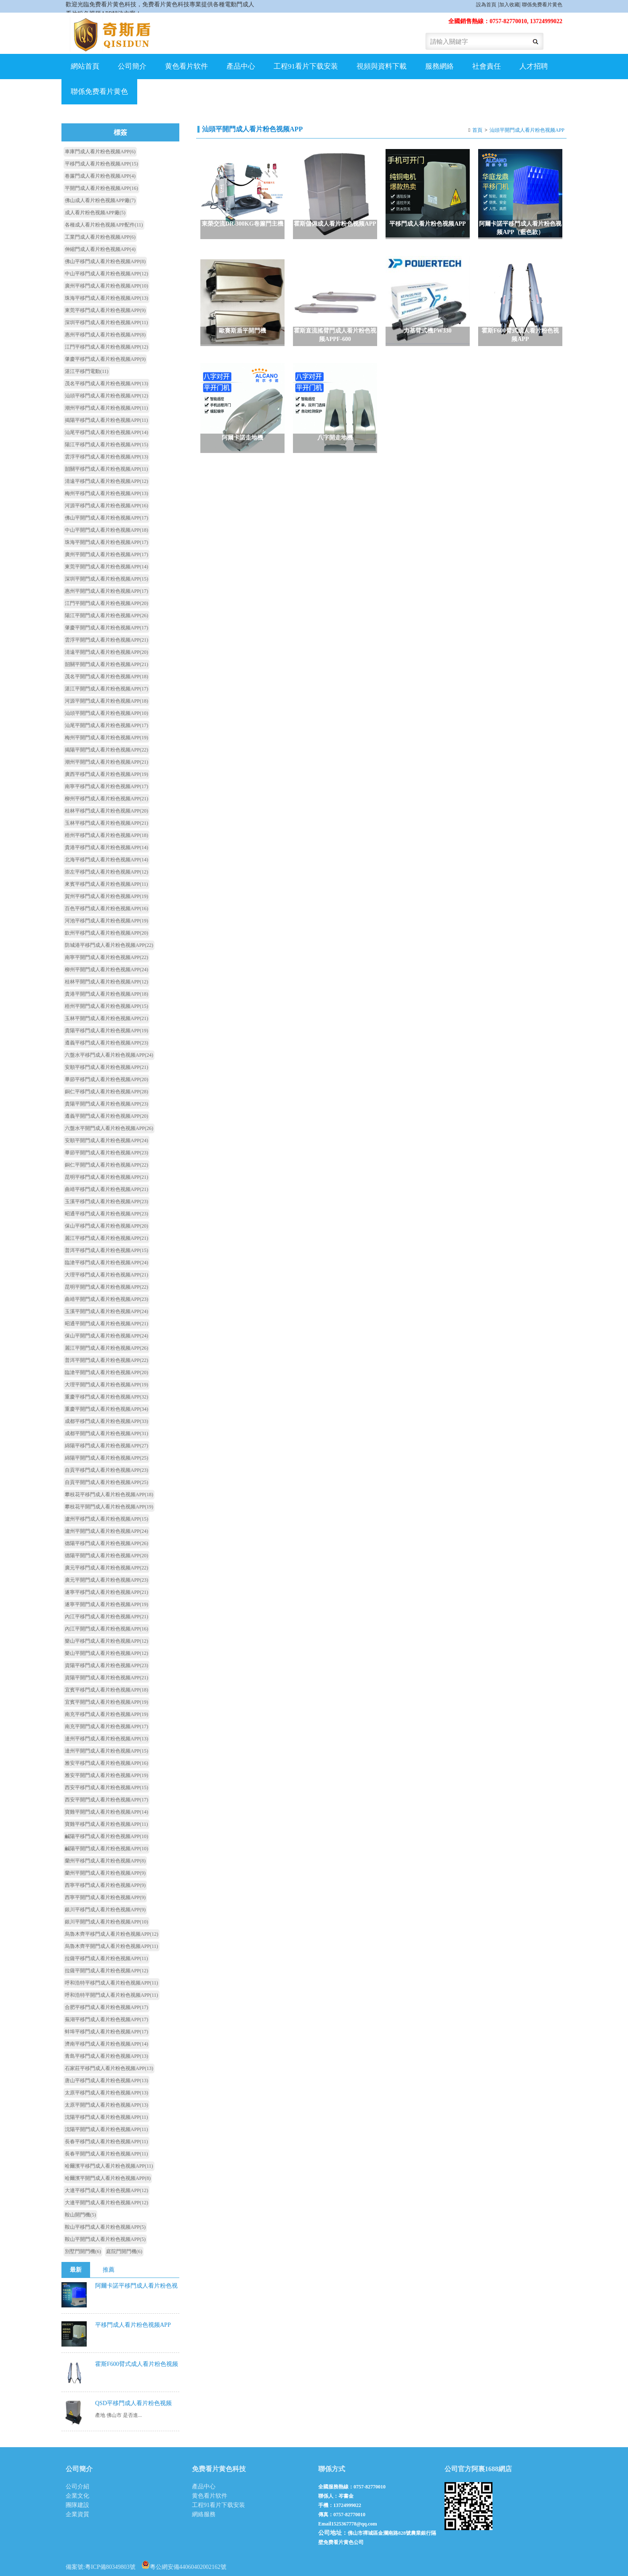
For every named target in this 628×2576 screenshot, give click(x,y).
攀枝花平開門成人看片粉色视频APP (109, 1507)
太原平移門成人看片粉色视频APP (106, 2093)
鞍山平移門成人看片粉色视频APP (105, 2227)
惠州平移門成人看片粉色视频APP (105, 335)
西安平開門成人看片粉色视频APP (106, 1800)
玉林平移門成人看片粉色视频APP (106, 823)
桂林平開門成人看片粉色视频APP (106, 982)
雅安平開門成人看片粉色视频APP (106, 1775)
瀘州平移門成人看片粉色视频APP (106, 1519)
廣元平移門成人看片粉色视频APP (106, 1568)
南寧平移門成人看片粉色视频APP (106, 786)
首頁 (477, 130)
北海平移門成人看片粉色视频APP (106, 860)
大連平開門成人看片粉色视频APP (106, 2203)
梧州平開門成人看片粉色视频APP (106, 1006)
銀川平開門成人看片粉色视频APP (106, 1922)
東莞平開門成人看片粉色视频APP (106, 567)
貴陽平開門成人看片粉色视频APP (106, 1104)
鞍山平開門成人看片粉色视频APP (105, 2239)
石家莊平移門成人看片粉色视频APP (109, 2068)
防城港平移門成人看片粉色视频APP (109, 945)
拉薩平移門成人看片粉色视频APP (106, 1958)
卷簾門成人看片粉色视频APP (100, 176)
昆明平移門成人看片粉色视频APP (106, 1177)
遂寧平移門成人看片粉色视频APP (106, 1592)
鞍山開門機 (80, 2215)
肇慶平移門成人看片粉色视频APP (105, 359)
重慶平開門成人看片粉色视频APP (106, 1409)
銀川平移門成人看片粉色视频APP (105, 1910)
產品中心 (240, 66)
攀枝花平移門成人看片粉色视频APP (109, 1494)
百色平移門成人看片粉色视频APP (106, 908)
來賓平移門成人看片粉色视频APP (106, 884)
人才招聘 (533, 66)
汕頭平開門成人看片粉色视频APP (527, 130)
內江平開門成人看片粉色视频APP (106, 1629)
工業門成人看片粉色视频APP (100, 237)
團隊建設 (77, 2505)
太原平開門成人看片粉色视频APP (106, 2105)
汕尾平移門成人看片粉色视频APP (106, 432)
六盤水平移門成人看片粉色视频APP (109, 1055)
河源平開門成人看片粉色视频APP (106, 701)
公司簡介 (132, 66)
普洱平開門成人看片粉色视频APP (106, 1360)
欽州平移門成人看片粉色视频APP (106, 933)
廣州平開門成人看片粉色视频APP (106, 554)
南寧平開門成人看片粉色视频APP (106, 957)
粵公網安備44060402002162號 (183, 2564)
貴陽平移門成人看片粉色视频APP (106, 1031)
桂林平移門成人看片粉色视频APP (106, 811)
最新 (76, 2270)
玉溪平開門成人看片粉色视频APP (106, 1311)
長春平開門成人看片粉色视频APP (106, 2154)
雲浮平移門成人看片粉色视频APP (106, 457)
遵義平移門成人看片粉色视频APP (106, 1043)
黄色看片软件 (186, 66)
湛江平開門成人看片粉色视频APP (106, 689)
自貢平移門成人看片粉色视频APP (106, 1470)
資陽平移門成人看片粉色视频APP (106, 1665)
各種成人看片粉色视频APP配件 (104, 225)
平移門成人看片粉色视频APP (101, 164)
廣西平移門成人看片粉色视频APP (106, 774)
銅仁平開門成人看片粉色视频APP (106, 1165)
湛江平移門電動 (87, 371)
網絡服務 (204, 2514)
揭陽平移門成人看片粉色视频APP (106, 420)
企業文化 (77, 2496)
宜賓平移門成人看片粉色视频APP (106, 1690)
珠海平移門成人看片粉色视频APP (106, 298)
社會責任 (486, 66)
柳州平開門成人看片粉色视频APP (106, 969)
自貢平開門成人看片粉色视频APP (106, 1482)
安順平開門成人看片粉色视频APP (106, 1140)
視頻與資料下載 (382, 66)
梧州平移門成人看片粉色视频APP (106, 835)
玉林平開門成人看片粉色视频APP (106, 1018)
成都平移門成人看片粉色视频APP (106, 1421)
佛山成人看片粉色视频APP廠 (100, 200)
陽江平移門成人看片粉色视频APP (106, 445)
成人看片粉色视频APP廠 (95, 213)
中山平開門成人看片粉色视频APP (106, 530)
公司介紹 (77, 2486)
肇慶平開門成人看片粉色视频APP (106, 628)
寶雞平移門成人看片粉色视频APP (106, 1824)
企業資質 (77, 2514)
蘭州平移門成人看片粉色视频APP (105, 1861)
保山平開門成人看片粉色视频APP (106, 1336)
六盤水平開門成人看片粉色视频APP (109, 1128)
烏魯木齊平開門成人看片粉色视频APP (111, 1946)
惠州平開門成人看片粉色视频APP (106, 591)
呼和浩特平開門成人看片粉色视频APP (111, 1995)
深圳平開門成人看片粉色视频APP (106, 579)
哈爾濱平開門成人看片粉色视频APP (108, 2178)
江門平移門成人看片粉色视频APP (106, 347)
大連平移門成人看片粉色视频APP (106, 2190)
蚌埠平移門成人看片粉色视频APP (106, 2032)
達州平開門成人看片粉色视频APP (106, 1751)
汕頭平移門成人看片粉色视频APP (106, 396)
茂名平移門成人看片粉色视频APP (106, 383)
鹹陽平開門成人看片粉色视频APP (106, 1848)
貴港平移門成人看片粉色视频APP (106, 847)
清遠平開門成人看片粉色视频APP (106, 652)
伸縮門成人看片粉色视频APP (100, 249)
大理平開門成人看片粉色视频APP (106, 1385)
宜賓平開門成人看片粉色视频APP (106, 1702)
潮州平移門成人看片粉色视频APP (106, 408)
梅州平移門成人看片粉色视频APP (106, 493)
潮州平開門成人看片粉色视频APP (106, 762)
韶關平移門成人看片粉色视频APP (106, 469)
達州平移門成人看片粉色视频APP (106, 1739)
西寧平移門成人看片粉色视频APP (105, 1885)
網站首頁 (85, 66)
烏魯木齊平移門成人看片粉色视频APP (111, 1934)
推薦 (108, 2270)
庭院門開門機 (124, 2251)
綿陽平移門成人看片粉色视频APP (106, 1446)
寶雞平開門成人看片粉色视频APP (106, 1812)
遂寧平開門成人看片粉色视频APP (106, 1604)
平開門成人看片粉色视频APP (101, 188)
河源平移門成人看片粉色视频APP (106, 506)
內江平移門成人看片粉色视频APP (106, 1617)
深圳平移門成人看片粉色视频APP (106, 322)
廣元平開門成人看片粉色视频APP (106, 1580)
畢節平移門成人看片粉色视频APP (106, 1079)
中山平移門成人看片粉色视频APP (106, 274)
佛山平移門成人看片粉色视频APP (105, 261)
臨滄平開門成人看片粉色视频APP (106, 1372)
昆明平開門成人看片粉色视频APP (106, 1287)
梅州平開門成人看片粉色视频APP (106, 738)
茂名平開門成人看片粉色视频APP (106, 676)
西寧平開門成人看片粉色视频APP (105, 1897)
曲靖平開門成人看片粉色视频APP (106, 1299)
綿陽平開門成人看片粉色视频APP (106, 1458)
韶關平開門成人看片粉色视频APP (106, 664)
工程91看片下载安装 (306, 66)
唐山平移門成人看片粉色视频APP (106, 2080)
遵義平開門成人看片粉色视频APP (106, 1116)
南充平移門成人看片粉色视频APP (106, 1714)
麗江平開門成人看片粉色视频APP (106, 1348)
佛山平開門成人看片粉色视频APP (106, 518)
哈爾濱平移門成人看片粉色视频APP (109, 2166)
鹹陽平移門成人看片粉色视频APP (106, 1836)
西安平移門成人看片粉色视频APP (106, 1787)
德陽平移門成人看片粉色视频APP (106, 1543)
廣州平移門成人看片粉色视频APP (106, 286)
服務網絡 (439, 66)
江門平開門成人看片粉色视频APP (106, 603)
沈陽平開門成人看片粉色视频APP (106, 2129)
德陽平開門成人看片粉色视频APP (106, 1555)
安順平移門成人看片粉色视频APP (106, 1067)
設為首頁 (486, 5)
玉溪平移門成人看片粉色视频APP (106, 1201)
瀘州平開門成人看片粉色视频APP (106, 1531)
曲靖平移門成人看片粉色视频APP (106, 1189)
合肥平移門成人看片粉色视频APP (106, 2007)
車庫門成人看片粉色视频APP (100, 152)
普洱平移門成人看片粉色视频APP (106, 1250)
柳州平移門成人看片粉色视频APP (106, 799)
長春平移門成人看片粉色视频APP (106, 2141)
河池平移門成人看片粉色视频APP (106, 921)
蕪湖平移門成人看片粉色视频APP (106, 2019)
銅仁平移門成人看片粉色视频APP (106, 1092)
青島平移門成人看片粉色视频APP (106, 2056)
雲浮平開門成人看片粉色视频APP (106, 640)
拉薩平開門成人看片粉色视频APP (106, 1971)
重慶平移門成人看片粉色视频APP (106, 1397)
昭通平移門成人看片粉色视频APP (106, 1214)
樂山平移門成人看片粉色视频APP (106, 1641)
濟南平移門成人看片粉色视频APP (106, 2044)
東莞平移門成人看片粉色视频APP (105, 310)
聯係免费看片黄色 (542, 5)
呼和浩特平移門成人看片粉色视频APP (111, 1983)
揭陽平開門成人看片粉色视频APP (106, 750)
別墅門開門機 (83, 2251)
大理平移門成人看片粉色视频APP (106, 1275)
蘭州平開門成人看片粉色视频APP (105, 1873)
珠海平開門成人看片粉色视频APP (106, 542)
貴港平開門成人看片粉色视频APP (106, 994)
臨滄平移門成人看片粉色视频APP (106, 1262)
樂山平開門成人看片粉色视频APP (106, 1653)
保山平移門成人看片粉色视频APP (106, 1226)
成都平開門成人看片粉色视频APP (106, 1433)
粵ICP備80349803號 (110, 2567)
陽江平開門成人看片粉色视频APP (106, 615)
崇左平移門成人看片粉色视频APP (106, 872)
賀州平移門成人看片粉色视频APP (106, 896)
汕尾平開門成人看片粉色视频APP (106, 725)
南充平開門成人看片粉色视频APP (106, 1726)
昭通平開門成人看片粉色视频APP (106, 1324)
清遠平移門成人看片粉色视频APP (106, 481)
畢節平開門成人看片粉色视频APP (106, 1153)
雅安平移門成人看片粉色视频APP (106, 1763)
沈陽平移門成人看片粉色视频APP (106, 2117)
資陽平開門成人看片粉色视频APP (106, 1678)
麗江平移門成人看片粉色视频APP (106, 1238)
